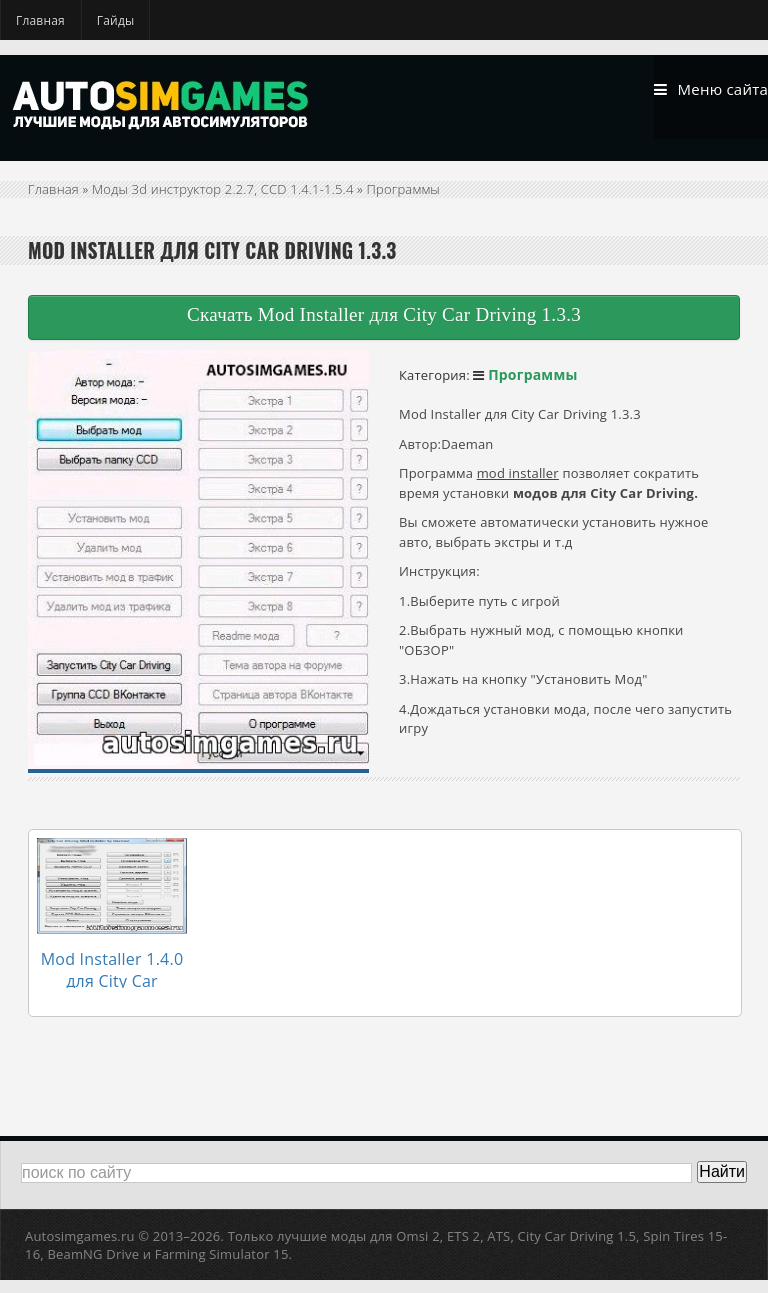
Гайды (116, 20)
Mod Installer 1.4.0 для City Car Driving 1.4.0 (112, 969)
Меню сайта (699, 94)
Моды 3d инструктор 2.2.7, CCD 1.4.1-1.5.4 (223, 202)
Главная (40, 20)
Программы (403, 202)
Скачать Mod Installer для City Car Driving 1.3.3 (384, 327)
